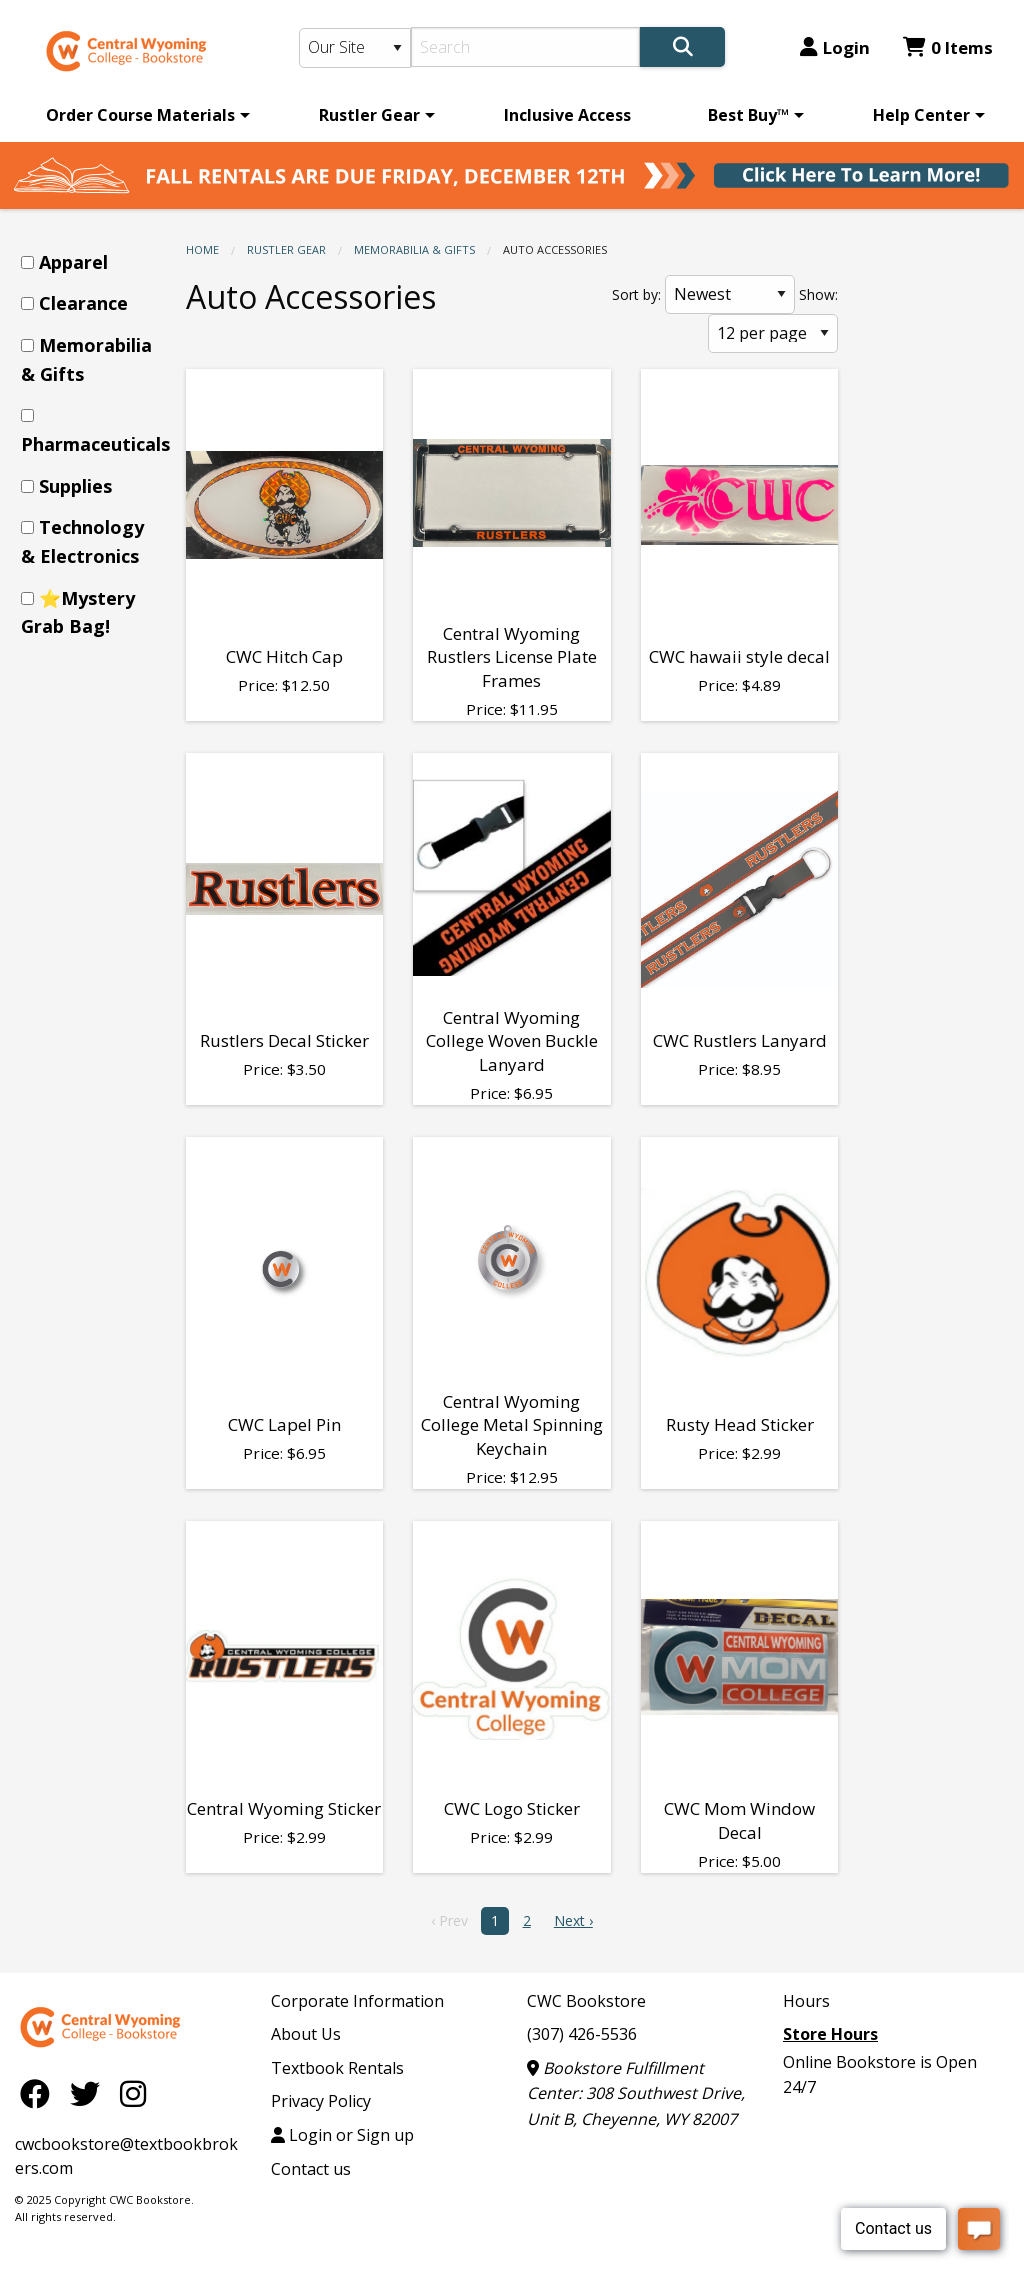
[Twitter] (90, 2093)
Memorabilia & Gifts (414, 249)
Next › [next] (573, 1920)
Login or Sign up (342, 2135)
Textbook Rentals (337, 2068)
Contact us (311, 2169)
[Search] (525, 47)
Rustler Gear (369, 115)
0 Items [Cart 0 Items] (948, 47)
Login (835, 47)
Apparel (73, 262)
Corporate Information (357, 2001)
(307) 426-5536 (582, 2034)
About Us (306, 2034)
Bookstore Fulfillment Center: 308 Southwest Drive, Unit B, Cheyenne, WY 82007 (636, 2093)
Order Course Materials (140, 115)
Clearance (83, 303)
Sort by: (636, 294)
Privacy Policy (321, 2101)
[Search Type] (355, 48)
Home (202, 249)
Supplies (75, 486)
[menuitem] (144, 115)
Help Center (921, 115)
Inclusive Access (567, 115)
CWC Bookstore (586, 2001)
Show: (818, 294)
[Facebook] (40, 2093)
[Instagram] (133, 2093)
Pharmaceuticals (95, 444)
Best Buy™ (748, 115)
